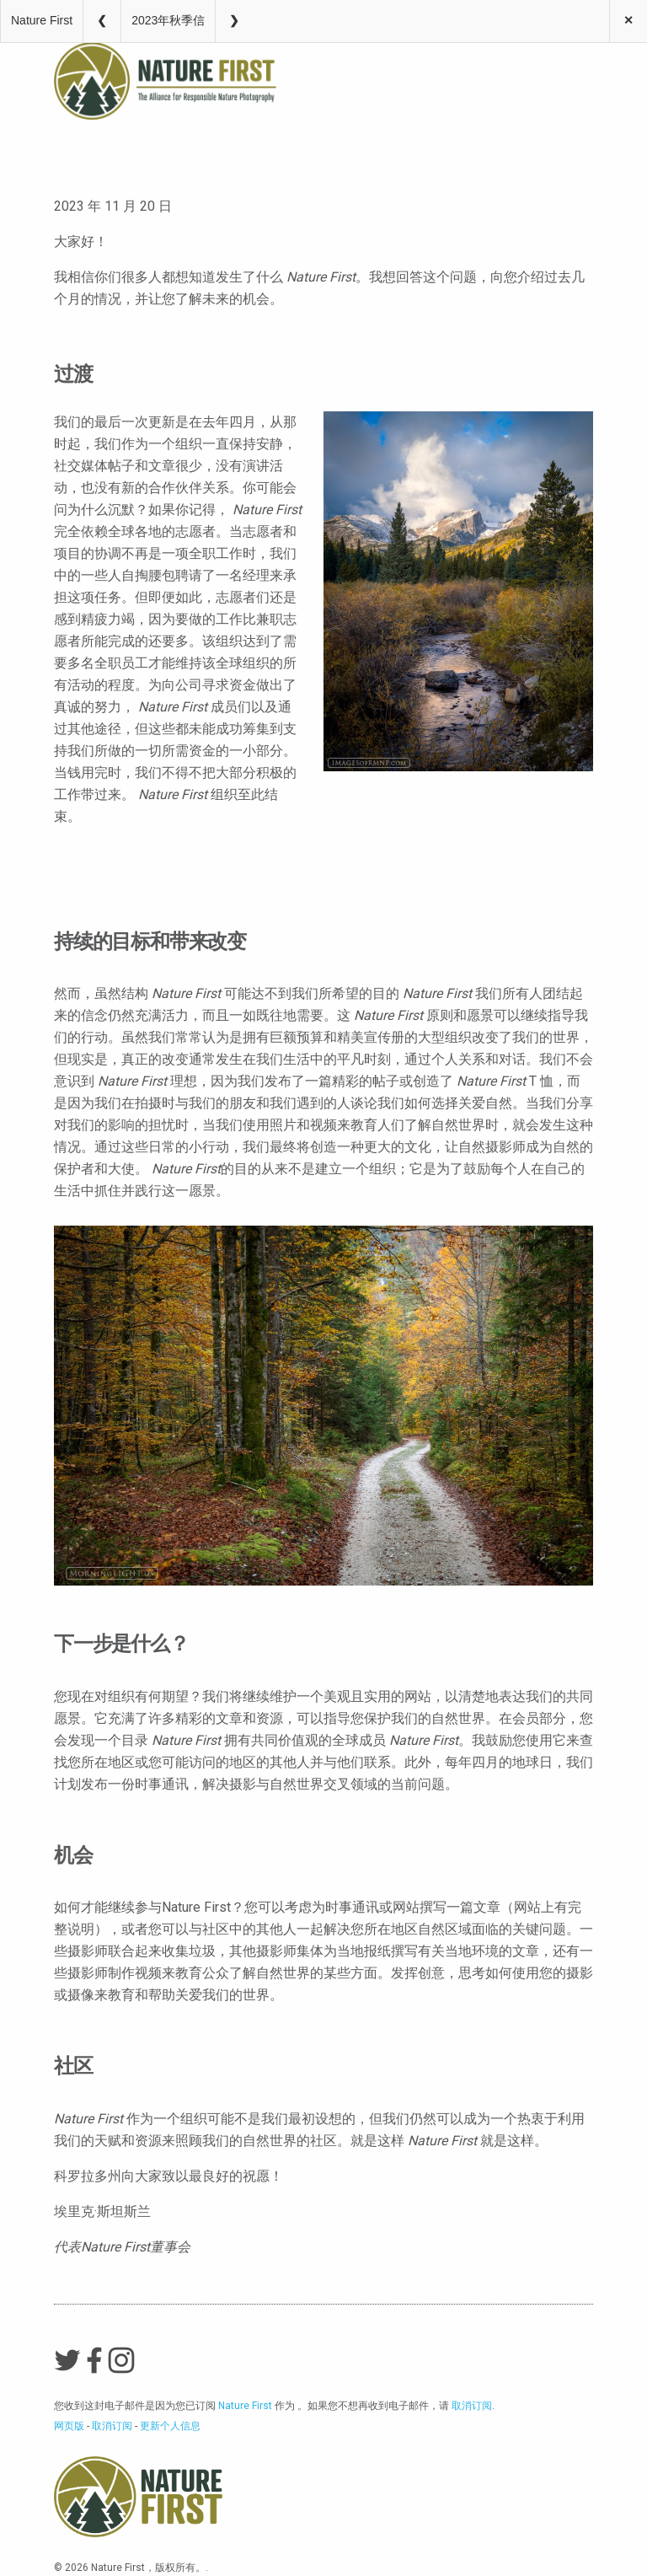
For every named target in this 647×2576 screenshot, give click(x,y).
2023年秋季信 (168, 20)
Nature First (41, 20)
